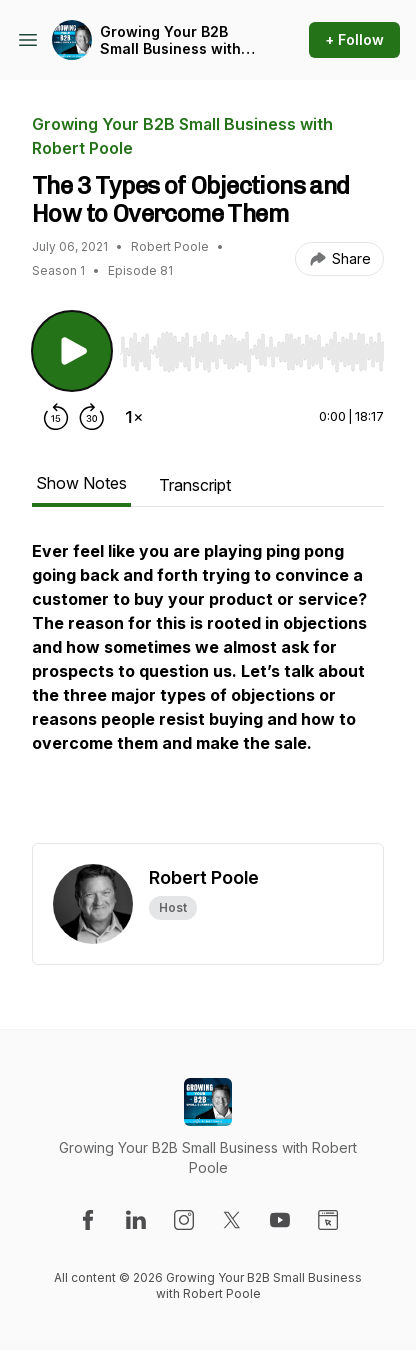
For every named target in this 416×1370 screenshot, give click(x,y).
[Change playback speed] (134, 417)
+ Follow (354, 39)
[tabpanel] (208, 691)
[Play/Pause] (72, 351)
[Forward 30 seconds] (92, 417)
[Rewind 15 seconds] (56, 417)
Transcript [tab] (195, 485)
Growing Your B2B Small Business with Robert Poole (170, 40)
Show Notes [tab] (81, 483)
